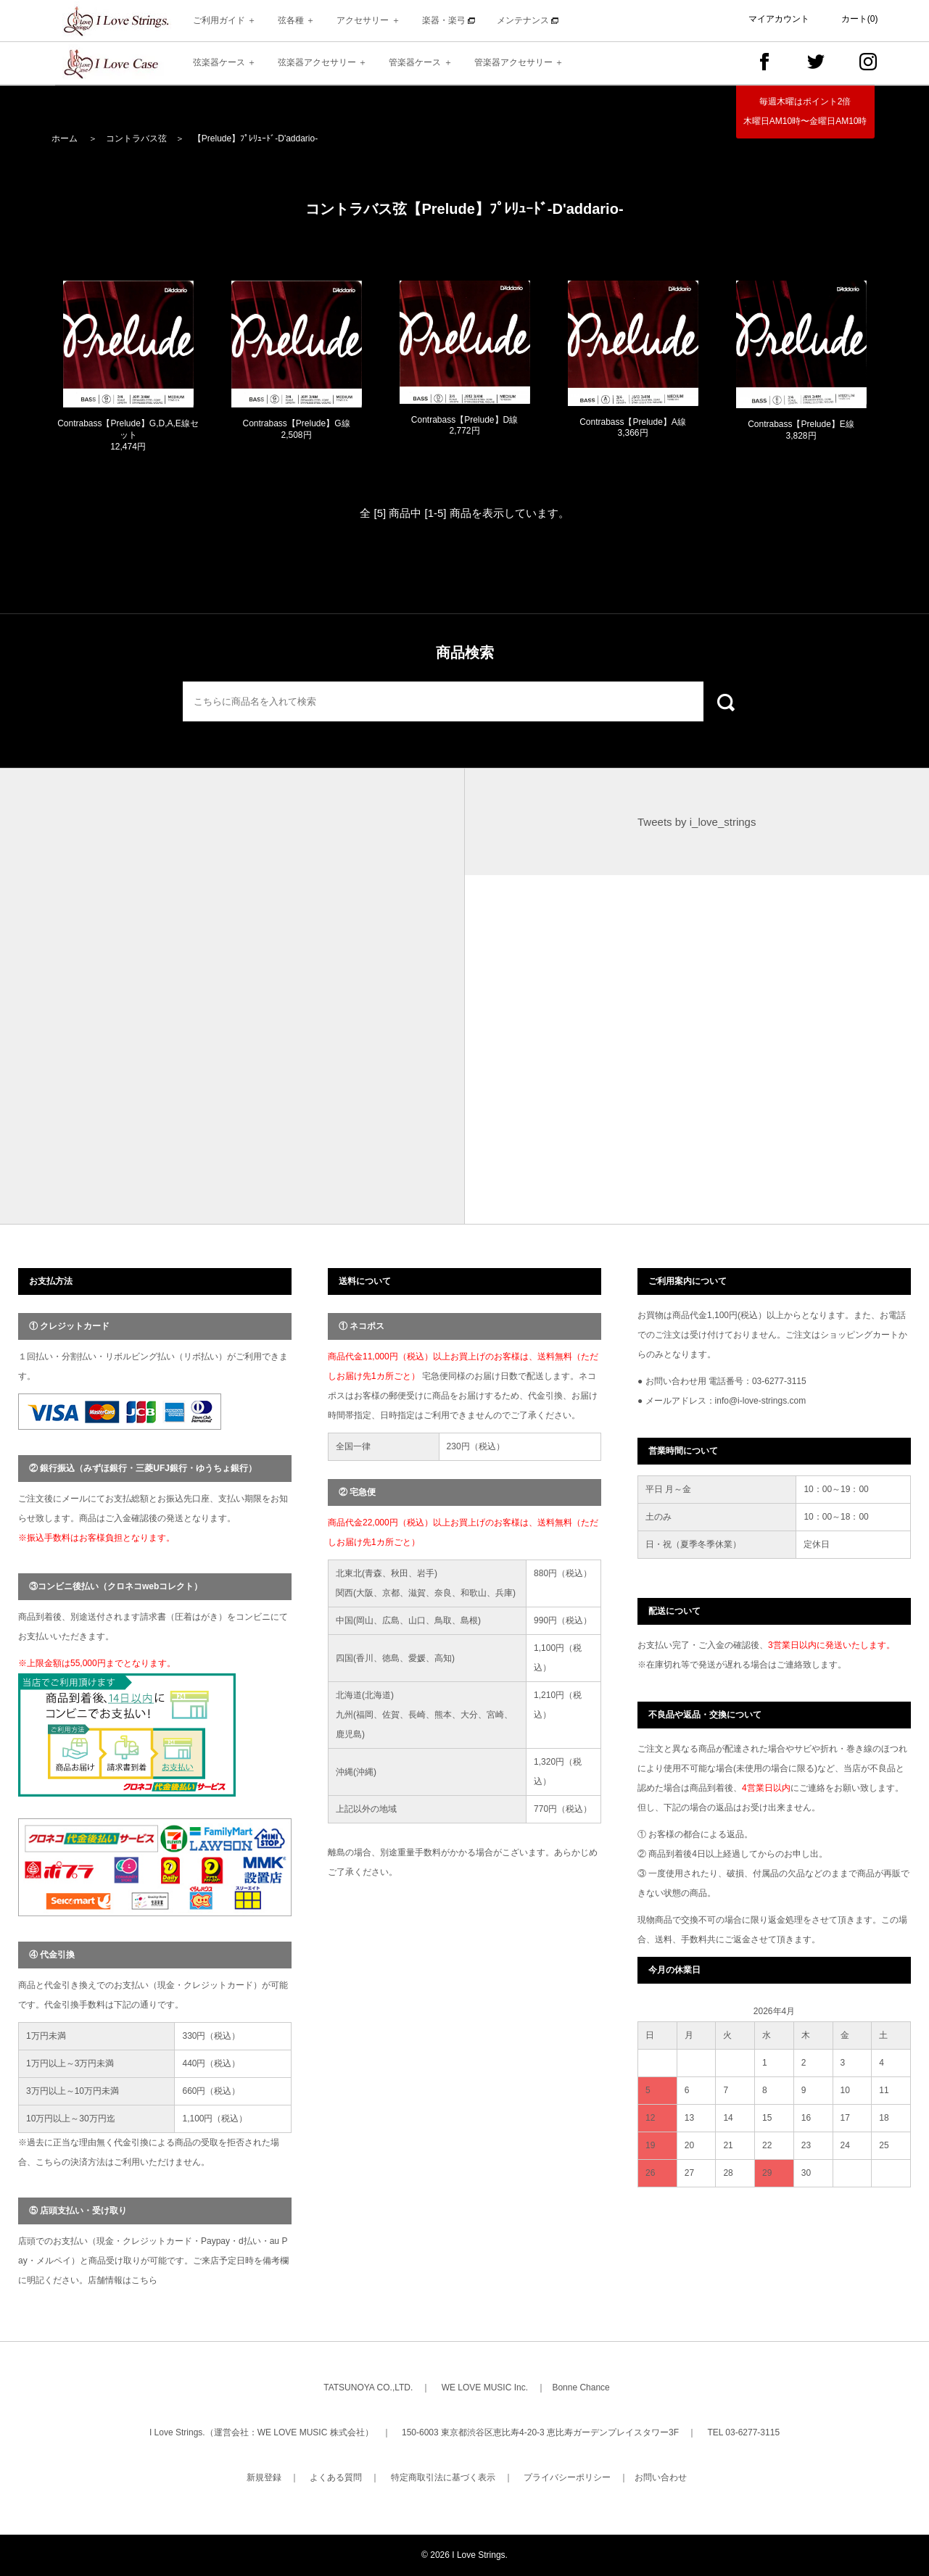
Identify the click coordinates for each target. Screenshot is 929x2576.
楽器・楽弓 (448, 20)
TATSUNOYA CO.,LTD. (368, 2387)
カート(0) (859, 19)
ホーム (64, 138)
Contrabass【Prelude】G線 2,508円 (296, 429)
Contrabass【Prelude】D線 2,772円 (464, 425)
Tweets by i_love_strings (696, 822)
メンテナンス (527, 20)
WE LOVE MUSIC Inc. (485, 2387)
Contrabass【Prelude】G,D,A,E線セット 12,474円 (128, 434)
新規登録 (264, 2477)
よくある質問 (336, 2477)
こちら (144, 2280)
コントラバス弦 (136, 138)
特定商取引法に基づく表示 (443, 2477)
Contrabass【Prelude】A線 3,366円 (632, 428)
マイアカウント (778, 19)
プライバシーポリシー (567, 2477)
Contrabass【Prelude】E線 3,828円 (801, 430)
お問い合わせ (661, 2477)
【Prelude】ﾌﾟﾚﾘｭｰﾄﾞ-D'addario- (255, 138)
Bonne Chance (580, 2387)
